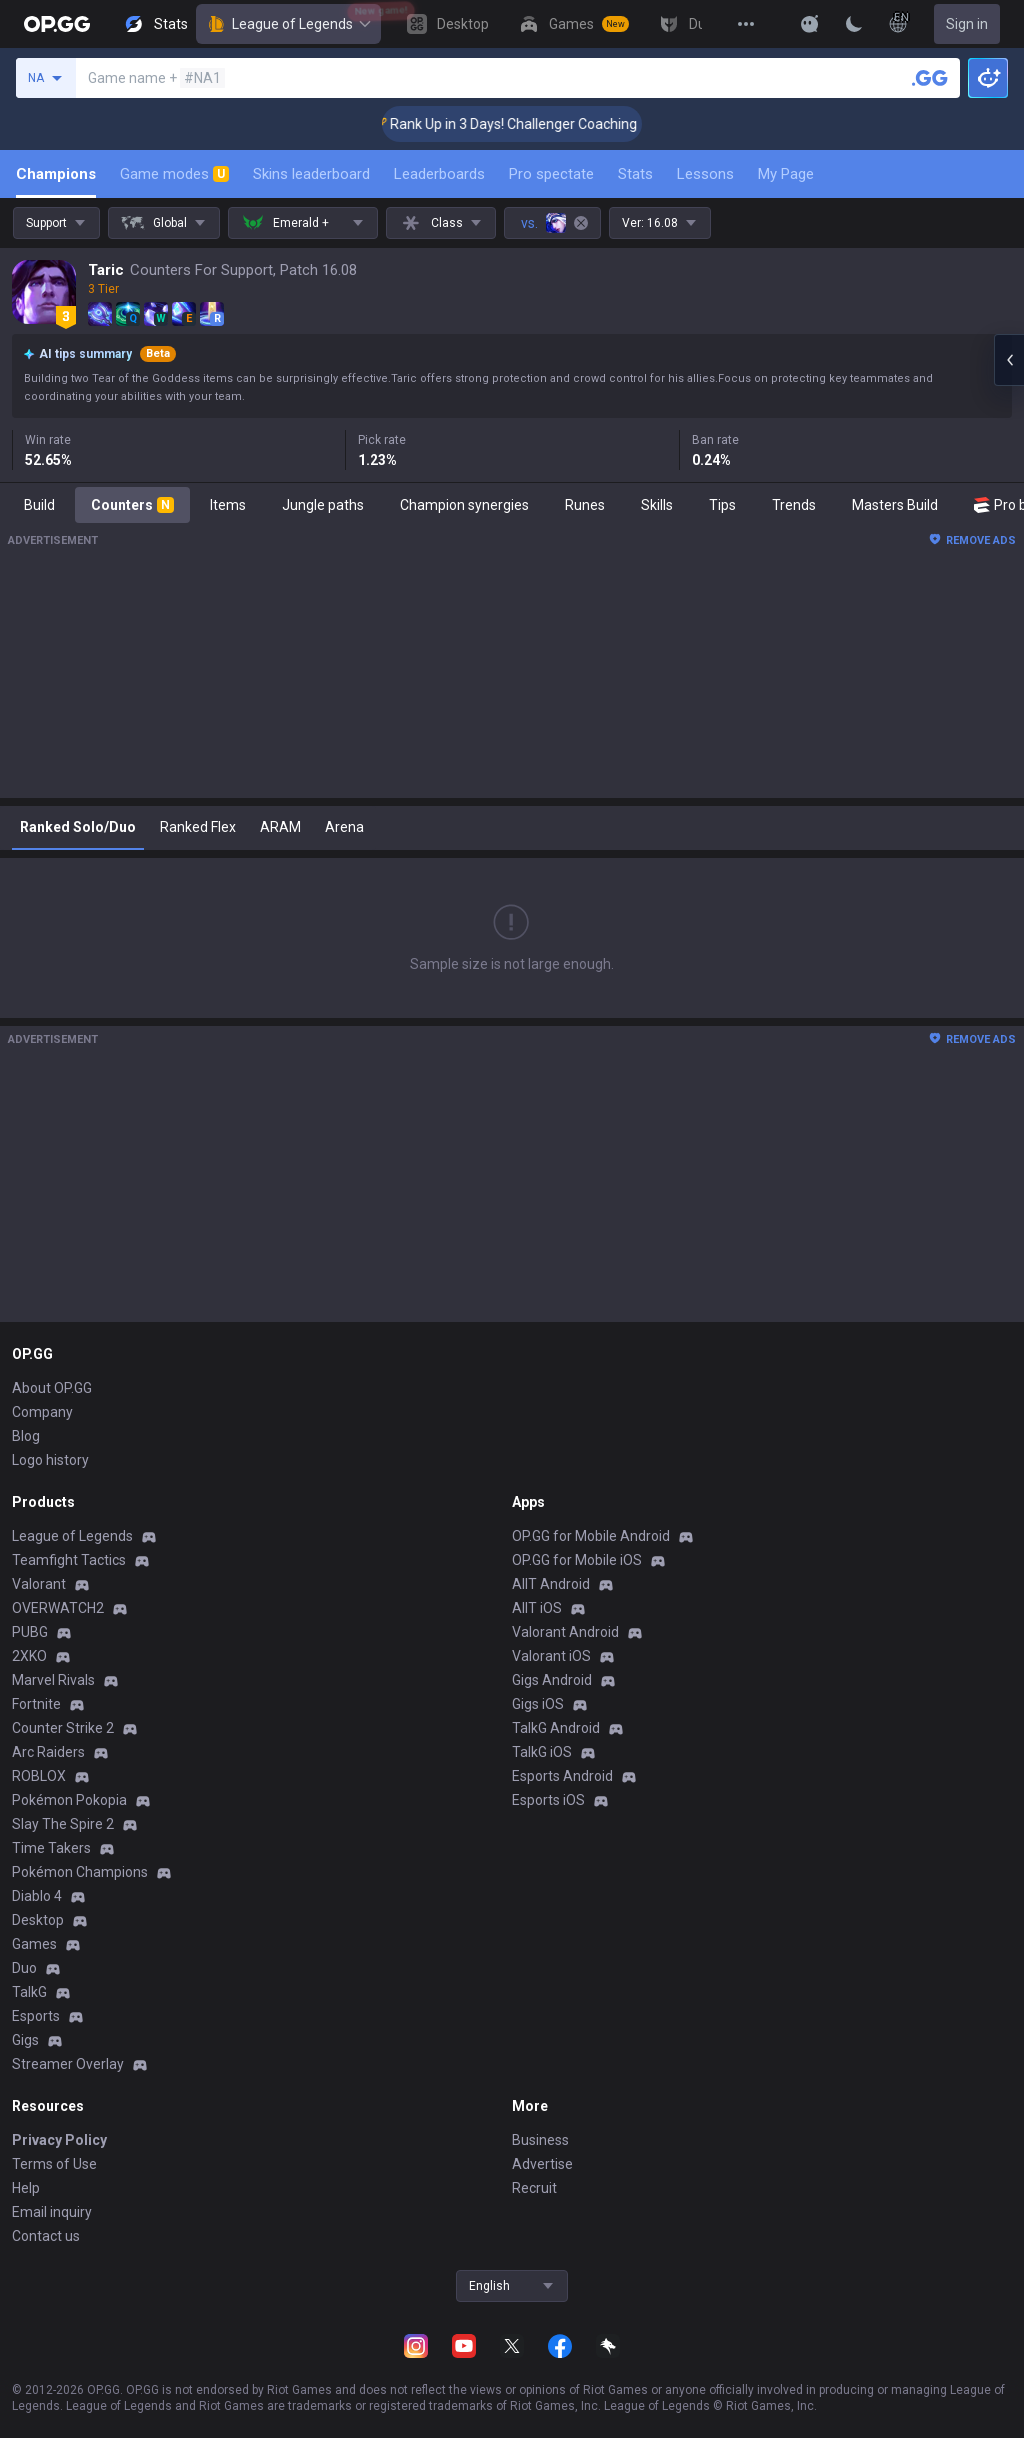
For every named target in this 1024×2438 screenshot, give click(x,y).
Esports (36, 2016)
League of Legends (288, 24)
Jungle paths (323, 505)
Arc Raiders (48, 1752)
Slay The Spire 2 (63, 1824)
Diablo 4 (37, 1896)
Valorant (39, 1584)
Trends (794, 505)
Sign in (967, 24)
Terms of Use (54, 2164)
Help (26, 2188)
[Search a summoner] (930, 78)
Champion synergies (464, 505)
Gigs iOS (538, 1704)
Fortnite (36, 1704)
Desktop (38, 1920)
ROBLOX (39, 1776)
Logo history (50, 1460)
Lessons (705, 174)
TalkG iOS (542, 1752)
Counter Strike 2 (63, 1728)
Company (42, 1412)
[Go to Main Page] (57, 24)
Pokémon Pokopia (69, 1800)
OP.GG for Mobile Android (591, 1536)
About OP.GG (52, 1388)
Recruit (534, 2188)
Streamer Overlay (68, 2064)
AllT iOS (537, 1608)
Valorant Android (565, 1632)
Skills (657, 505)
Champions (56, 174)
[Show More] (810, 24)
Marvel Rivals (53, 1680)
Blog (26, 1436)
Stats (635, 174)
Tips (722, 505)
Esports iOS (548, 1800)
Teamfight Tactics (69, 1560)
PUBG (30, 1632)
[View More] (746, 24)
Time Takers (51, 1848)
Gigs (25, 2040)
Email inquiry (52, 2212)
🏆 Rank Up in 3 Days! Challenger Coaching (527, 124)
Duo (24, 1968)
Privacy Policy (59, 2140)
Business (540, 2140)
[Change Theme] (854, 24)
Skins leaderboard (311, 174)
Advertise (542, 2164)
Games (34, 1944)
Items (228, 505)
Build (39, 505)
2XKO (29, 1656)
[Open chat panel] (1009, 360)
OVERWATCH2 (58, 1608)
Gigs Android (552, 1680)
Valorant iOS (551, 1656)
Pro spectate (551, 174)
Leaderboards (439, 174)
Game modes (174, 174)
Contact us (46, 2236)
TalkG (29, 1992)
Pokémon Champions (80, 1872)
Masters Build (895, 505)
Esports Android (562, 1776)
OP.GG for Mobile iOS (577, 1560)
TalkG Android (556, 1728)
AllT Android (551, 1584)
